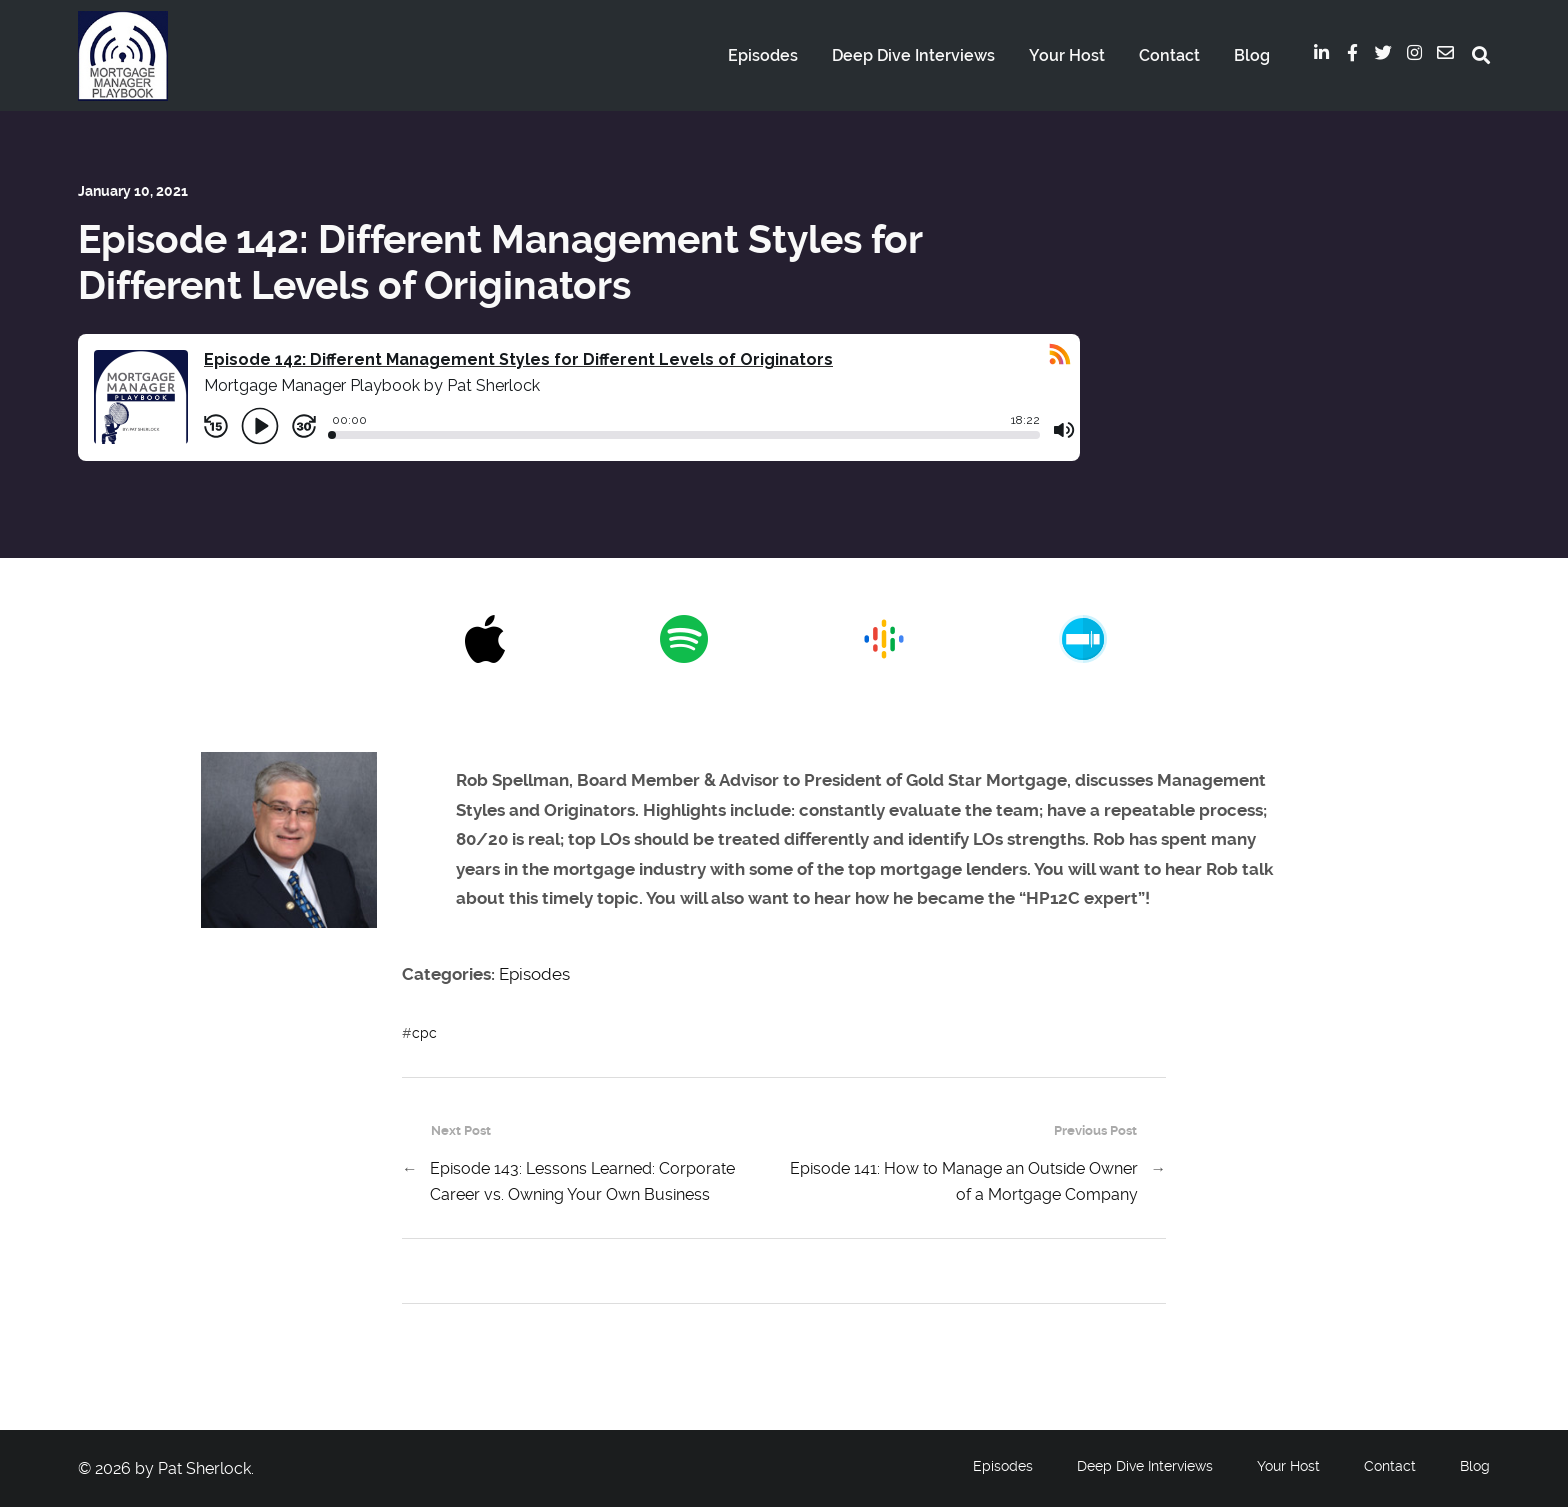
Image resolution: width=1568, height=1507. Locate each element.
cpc (424, 1033)
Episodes (763, 56)
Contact (1169, 56)
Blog (1252, 56)
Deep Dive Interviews (913, 56)
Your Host (1067, 56)
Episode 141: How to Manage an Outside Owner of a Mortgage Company (964, 1181)
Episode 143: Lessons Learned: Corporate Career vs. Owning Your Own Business (582, 1181)
